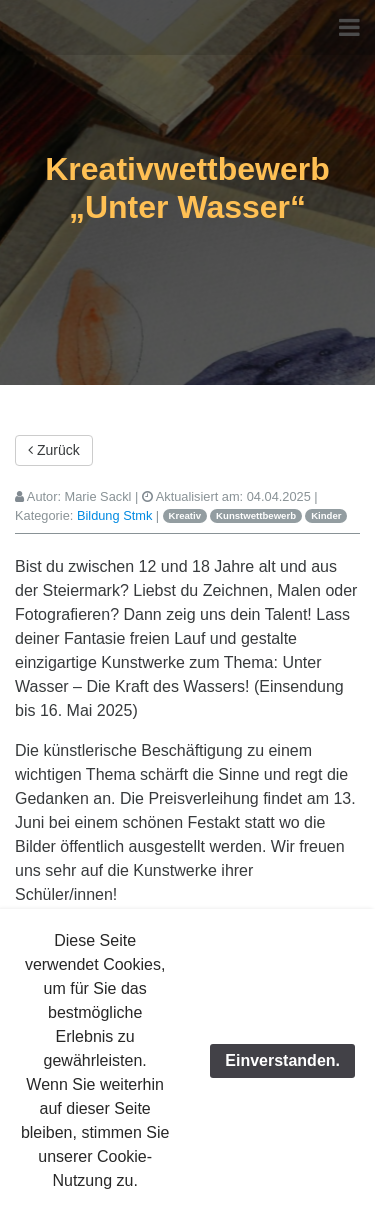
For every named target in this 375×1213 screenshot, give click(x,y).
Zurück (54, 450)
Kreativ (185, 515)
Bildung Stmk (114, 515)
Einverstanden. (282, 1060)
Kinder (326, 515)
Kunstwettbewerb (256, 515)
